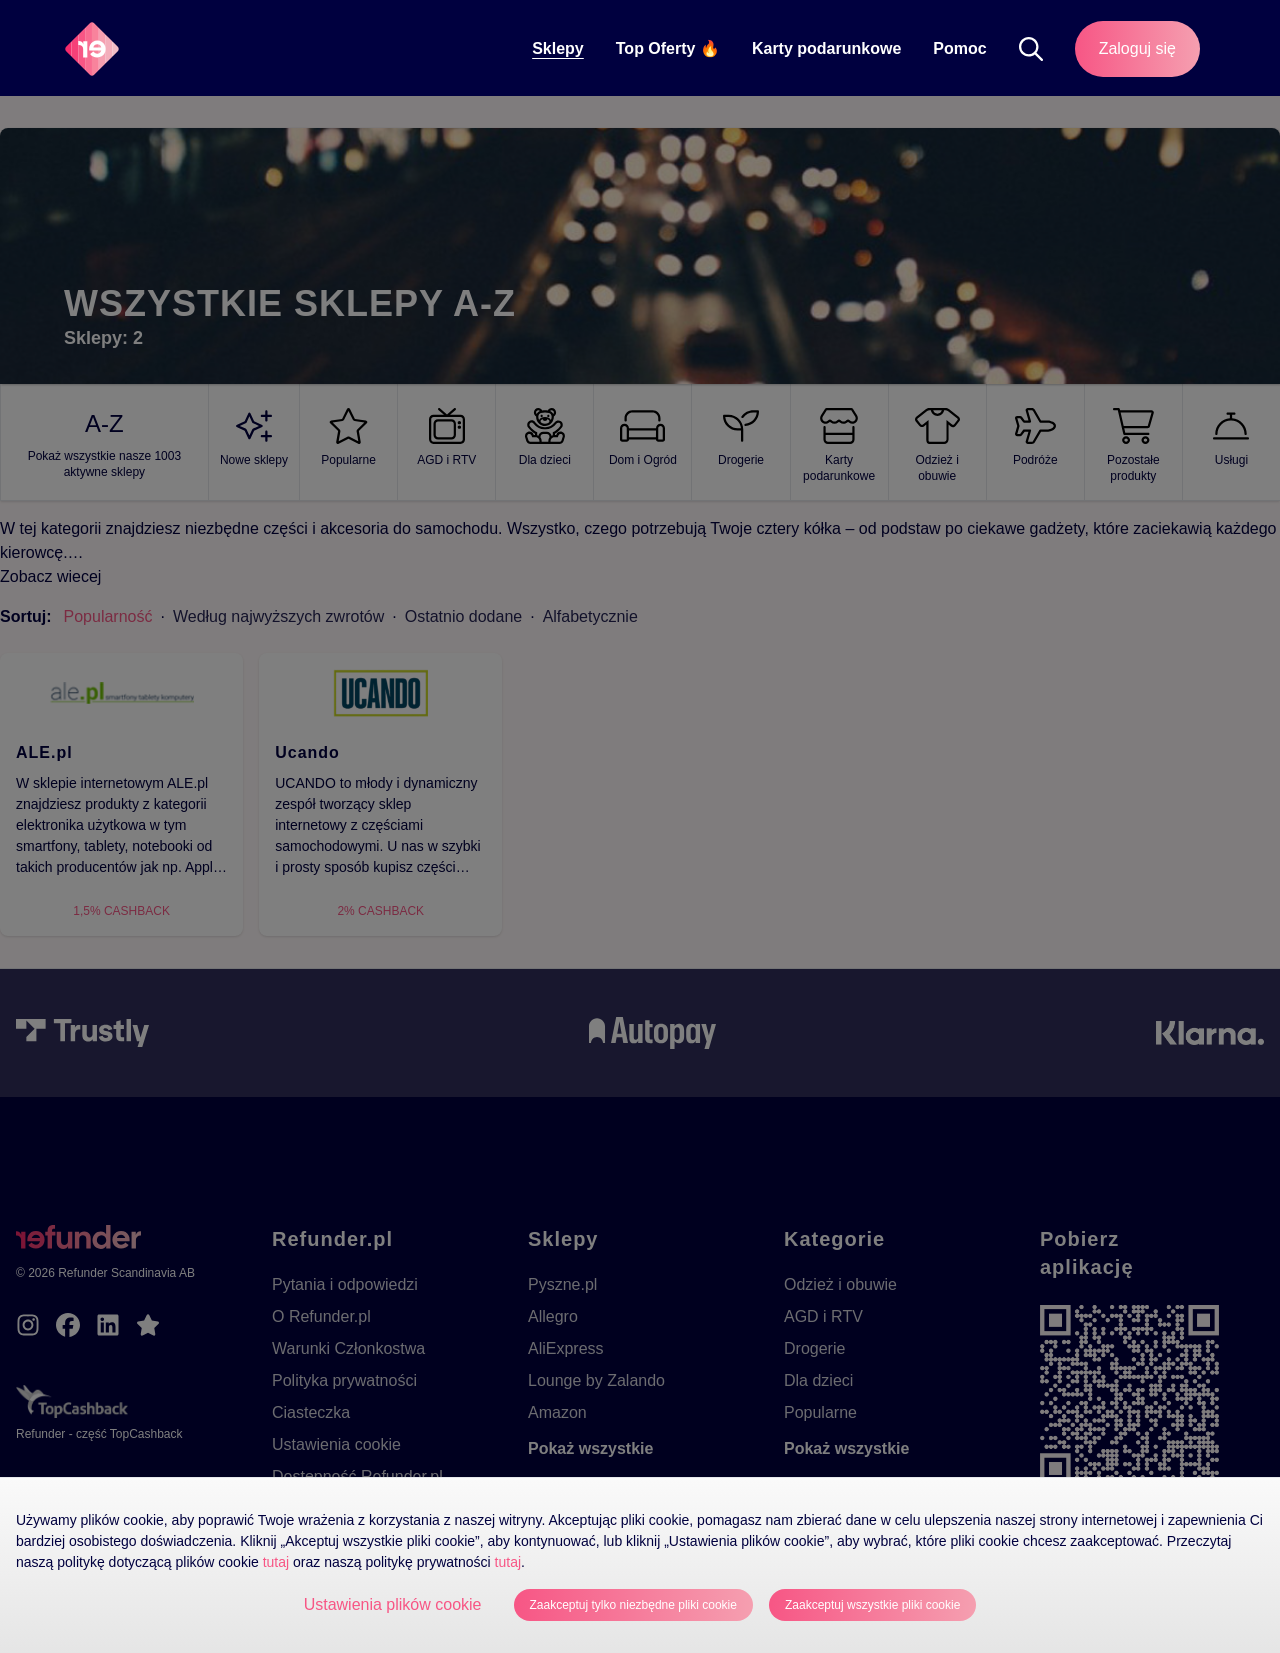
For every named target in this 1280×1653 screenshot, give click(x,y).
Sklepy (558, 48)
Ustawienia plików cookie (393, 1604)
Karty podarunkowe (826, 48)
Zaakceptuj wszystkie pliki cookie (872, 1605)
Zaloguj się (1137, 48)
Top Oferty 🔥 (668, 48)
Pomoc (959, 48)
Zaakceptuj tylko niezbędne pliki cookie (633, 1605)
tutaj (276, 1562)
